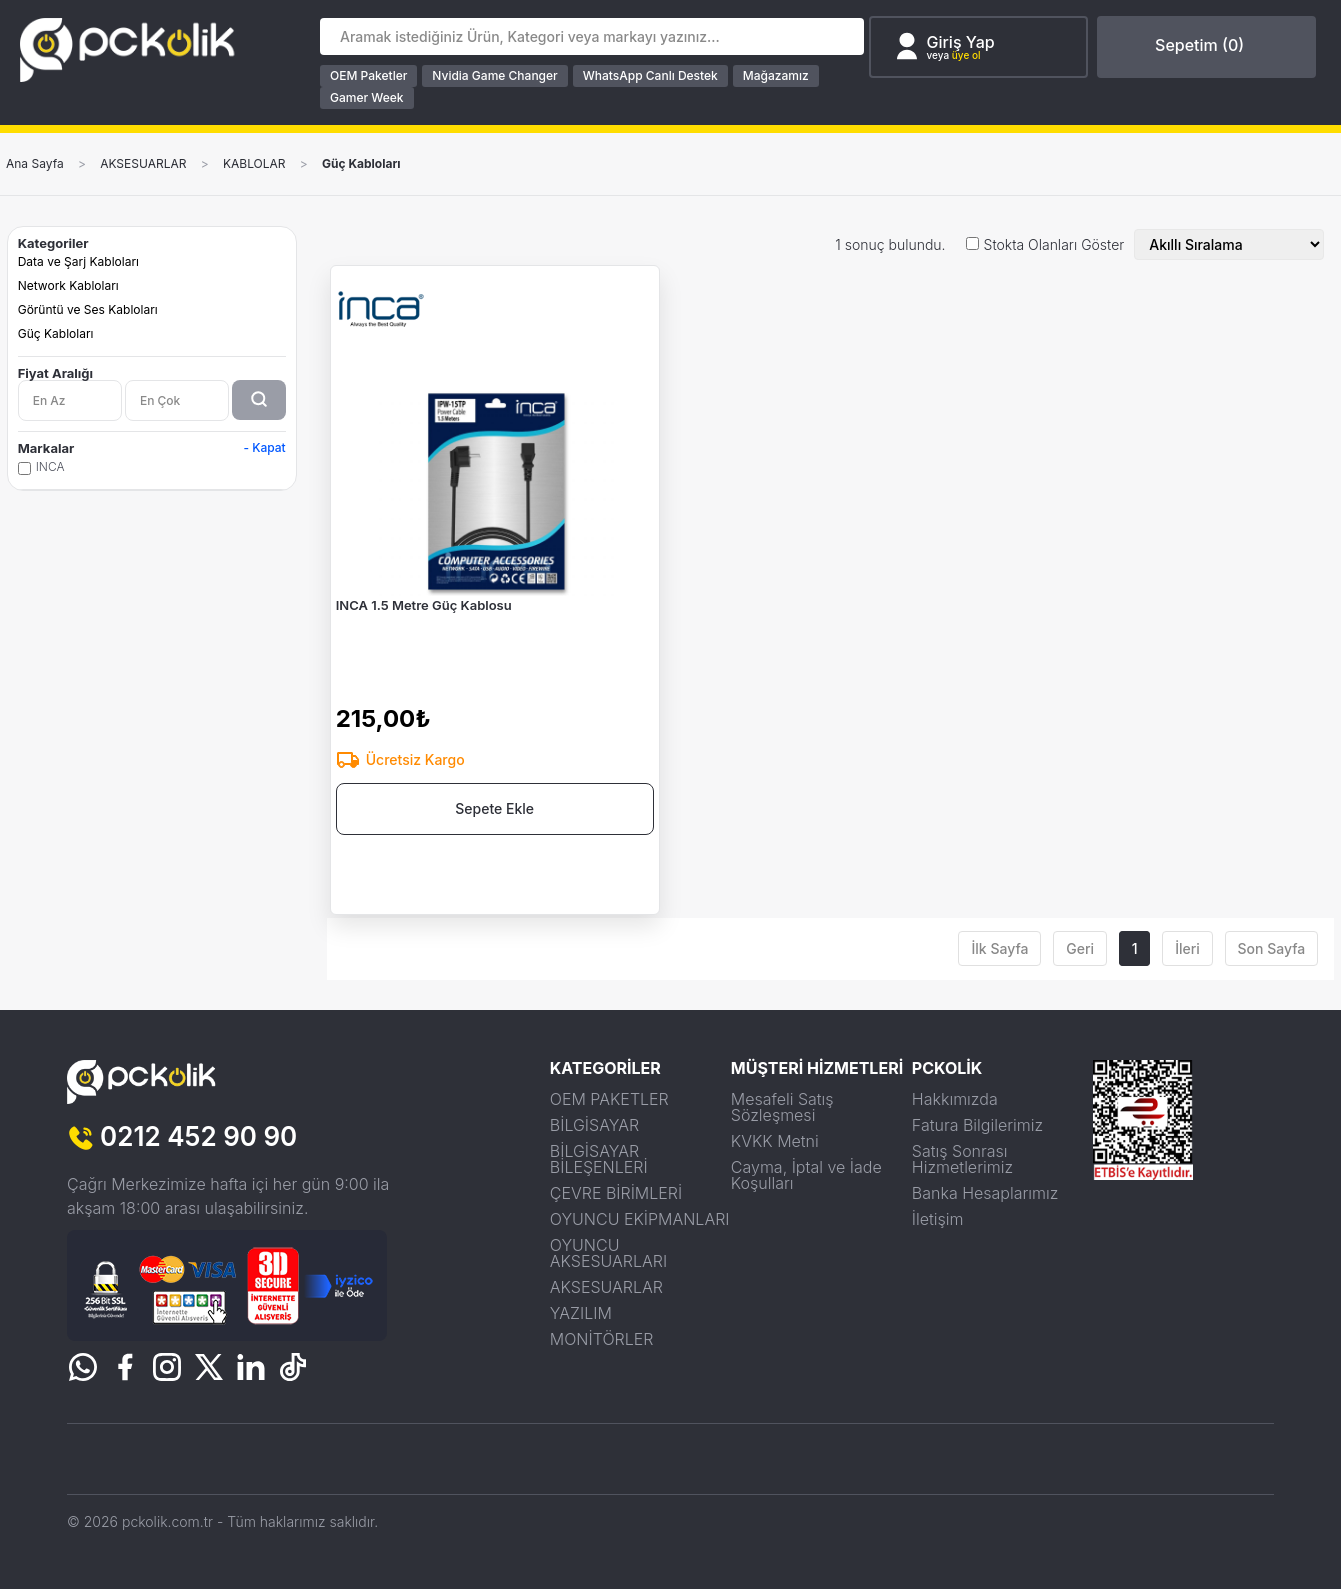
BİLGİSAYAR (594, 1125)
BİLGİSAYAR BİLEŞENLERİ (599, 1159)
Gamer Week (367, 97)
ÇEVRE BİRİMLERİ (616, 1193)
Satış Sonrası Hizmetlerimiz (962, 1159)
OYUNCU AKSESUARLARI (608, 1253)
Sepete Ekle (494, 808)
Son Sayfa (1272, 948)
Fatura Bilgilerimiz (977, 1125)
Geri (1080, 948)
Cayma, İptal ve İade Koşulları (806, 1175)
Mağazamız (776, 75)
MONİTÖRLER (602, 1339)
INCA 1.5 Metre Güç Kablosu (424, 605)
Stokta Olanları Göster (1054, 245)
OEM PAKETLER (609, 1099)
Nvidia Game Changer (494, 75)
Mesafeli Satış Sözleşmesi (782, 1107)
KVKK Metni (775, 1141)
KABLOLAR (254, 164)
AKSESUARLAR (143, 164)
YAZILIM (581, 1313)
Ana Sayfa (35, 164)
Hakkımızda (955, 1099)
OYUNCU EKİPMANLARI (640, 1219)
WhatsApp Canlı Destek (650, 75)
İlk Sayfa (999, 948)
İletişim (938, 1219)
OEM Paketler (368, 75)
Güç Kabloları (361, 164)
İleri (1187, 948)
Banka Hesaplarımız (985, 1193)
